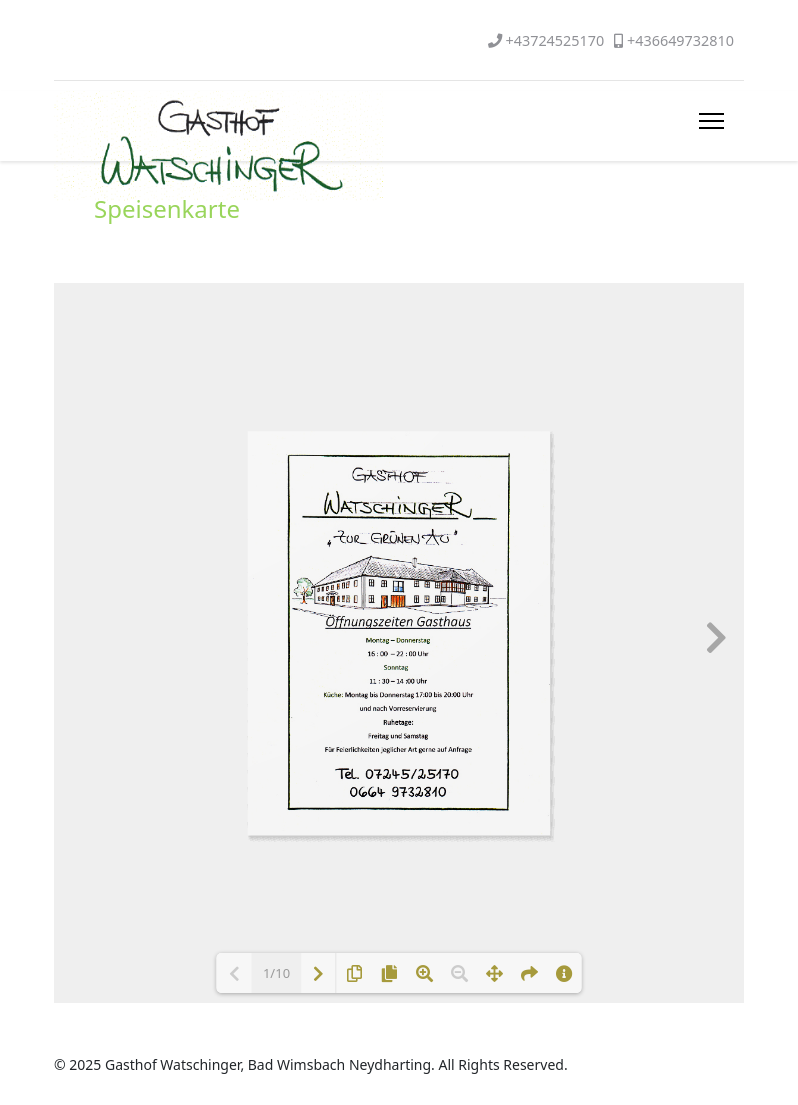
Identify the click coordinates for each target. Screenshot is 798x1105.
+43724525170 (554, 40)
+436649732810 (680, 40)
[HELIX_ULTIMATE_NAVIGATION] (711, 121)
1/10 (276, 973)
